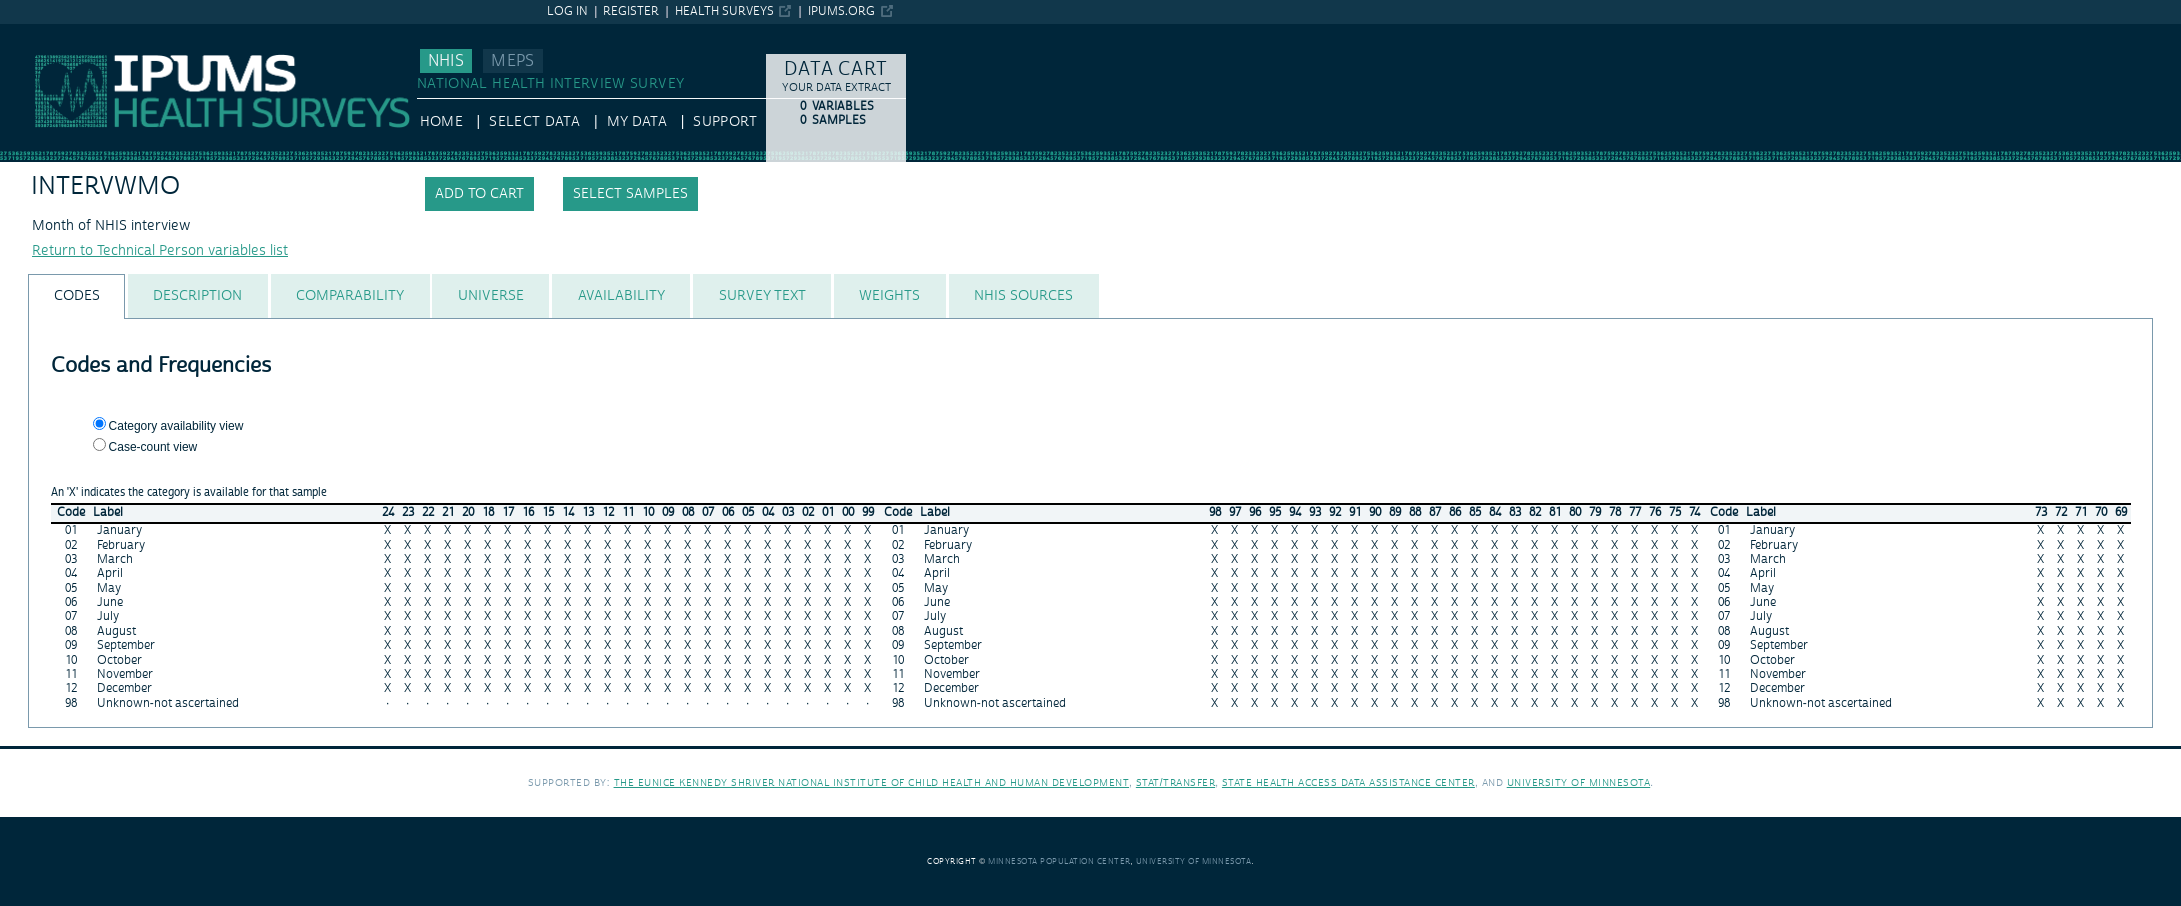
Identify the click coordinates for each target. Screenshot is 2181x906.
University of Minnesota (1579, 782)
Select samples (630, 194)
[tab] (76, 296)
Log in (567, 11)
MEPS (512, 61)
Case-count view (153, 447)
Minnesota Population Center (1059, 861)
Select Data (534, 122)
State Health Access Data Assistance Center (1348, 782)
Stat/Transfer (1175, 782)
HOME (441, 122)
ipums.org (841, 11)
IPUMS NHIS (39, 33)
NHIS (446, 61)
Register (631, 11)
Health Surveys (724, 11)
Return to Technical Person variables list (160, 251)
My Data (637, 122)
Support (724, 122)
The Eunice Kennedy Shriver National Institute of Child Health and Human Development (872, 782)
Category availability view (176, 426)
